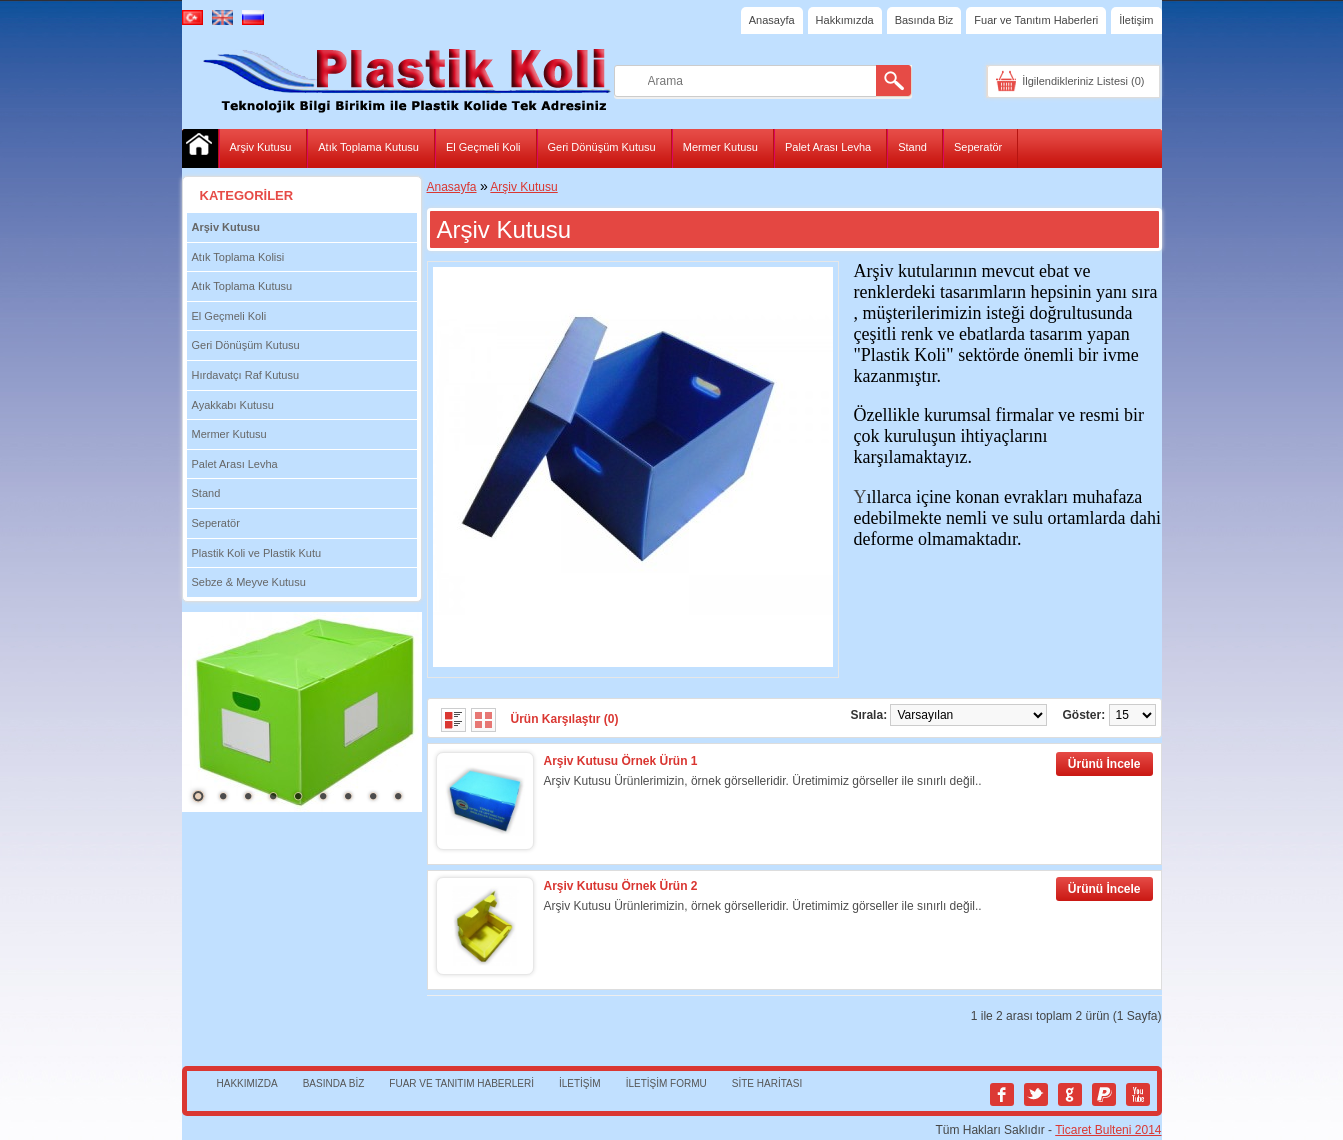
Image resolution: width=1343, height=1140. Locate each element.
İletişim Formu (666, 1083)
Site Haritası (767, 1083)
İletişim (1136, 20)
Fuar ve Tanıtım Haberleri (1036, 20)
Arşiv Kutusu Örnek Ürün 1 (621, 761)
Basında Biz (924, 20)
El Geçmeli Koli (483, 147)
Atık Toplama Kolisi (238, 257)
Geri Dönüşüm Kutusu (602, 147)
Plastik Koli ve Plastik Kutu (257, 553)
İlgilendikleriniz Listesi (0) (1083, 81)
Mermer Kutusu (720, 147)
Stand (912, 147)
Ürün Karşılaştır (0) (565, 719)
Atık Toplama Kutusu (368, 147)
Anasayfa (772, 20)
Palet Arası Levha (828, 147)
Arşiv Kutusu (261, 147)
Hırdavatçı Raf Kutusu (246, 375)
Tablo (483, 720)
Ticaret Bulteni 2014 (1108, 1130)
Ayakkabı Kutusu (233, 405)
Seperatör (978, 147)
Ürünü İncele (1104, 764)
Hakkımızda (845, 20)
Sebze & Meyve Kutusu (249, 582)
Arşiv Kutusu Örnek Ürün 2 (621, 886)
